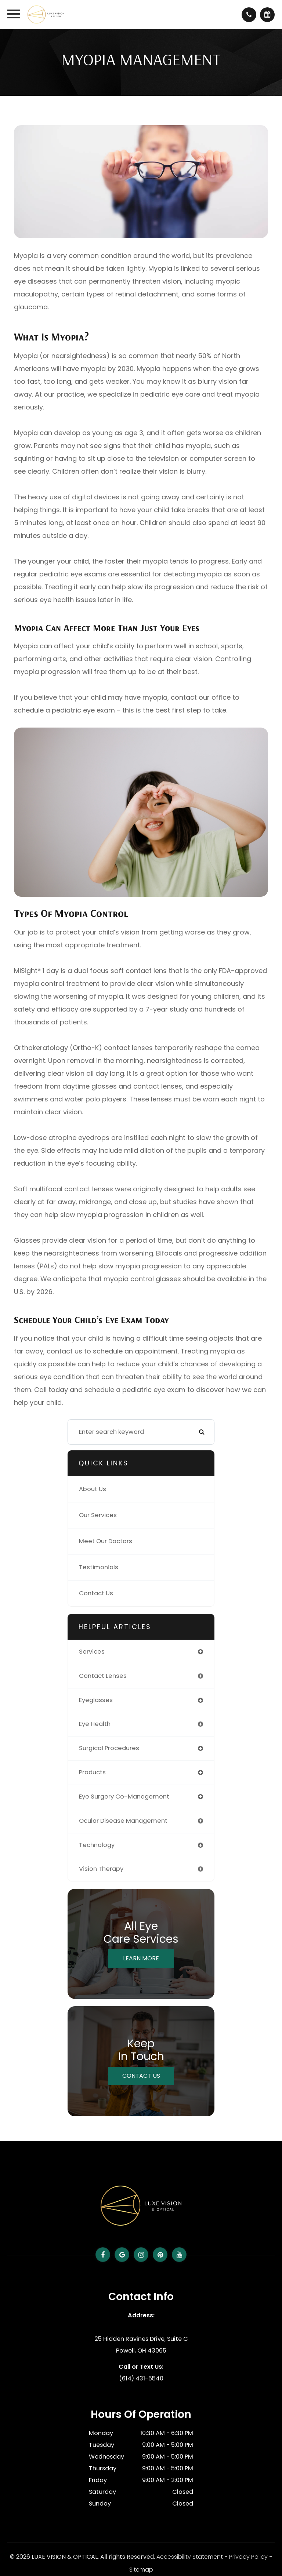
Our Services (98, 1515)
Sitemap (141, 2569)
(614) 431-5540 (141, 2378)
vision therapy (101, 1869)
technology (97, 1845)
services (92, 1651)
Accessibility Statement (189, 2557)
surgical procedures (109, 1748)
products (92, 1772)
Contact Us (96, 1593)
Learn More (141, 1958)
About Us (92, 1489)
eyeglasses (96, 1700)
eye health (95, 1724)
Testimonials (98, 1567)
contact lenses (103, 1676)
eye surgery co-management (124, 1796)
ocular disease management (123, 1821)
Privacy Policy (248, 2557)
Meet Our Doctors (105, 1541)
